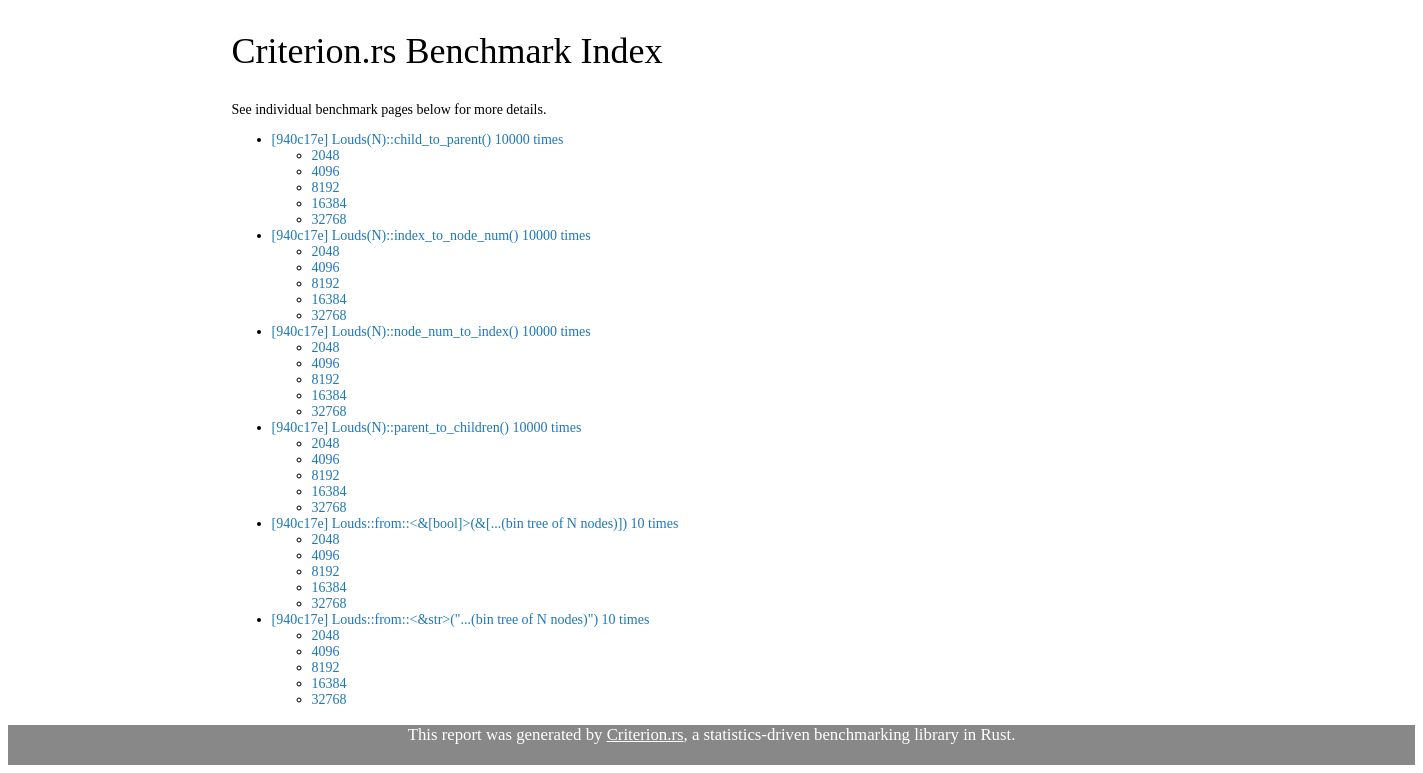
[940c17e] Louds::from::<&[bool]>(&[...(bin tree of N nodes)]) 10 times (475, 523)
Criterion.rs (645, 734)
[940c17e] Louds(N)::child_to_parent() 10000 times (418, 139)
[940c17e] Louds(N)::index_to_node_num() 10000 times (431, 235)
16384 (329, 203)
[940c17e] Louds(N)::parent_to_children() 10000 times (427, 427)
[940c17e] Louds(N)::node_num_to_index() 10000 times (431, 331)
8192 (326, 187)
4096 (326, 171)
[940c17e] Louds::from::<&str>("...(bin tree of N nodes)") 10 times (461, 619)
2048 (326, 155)
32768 (329, 219)
